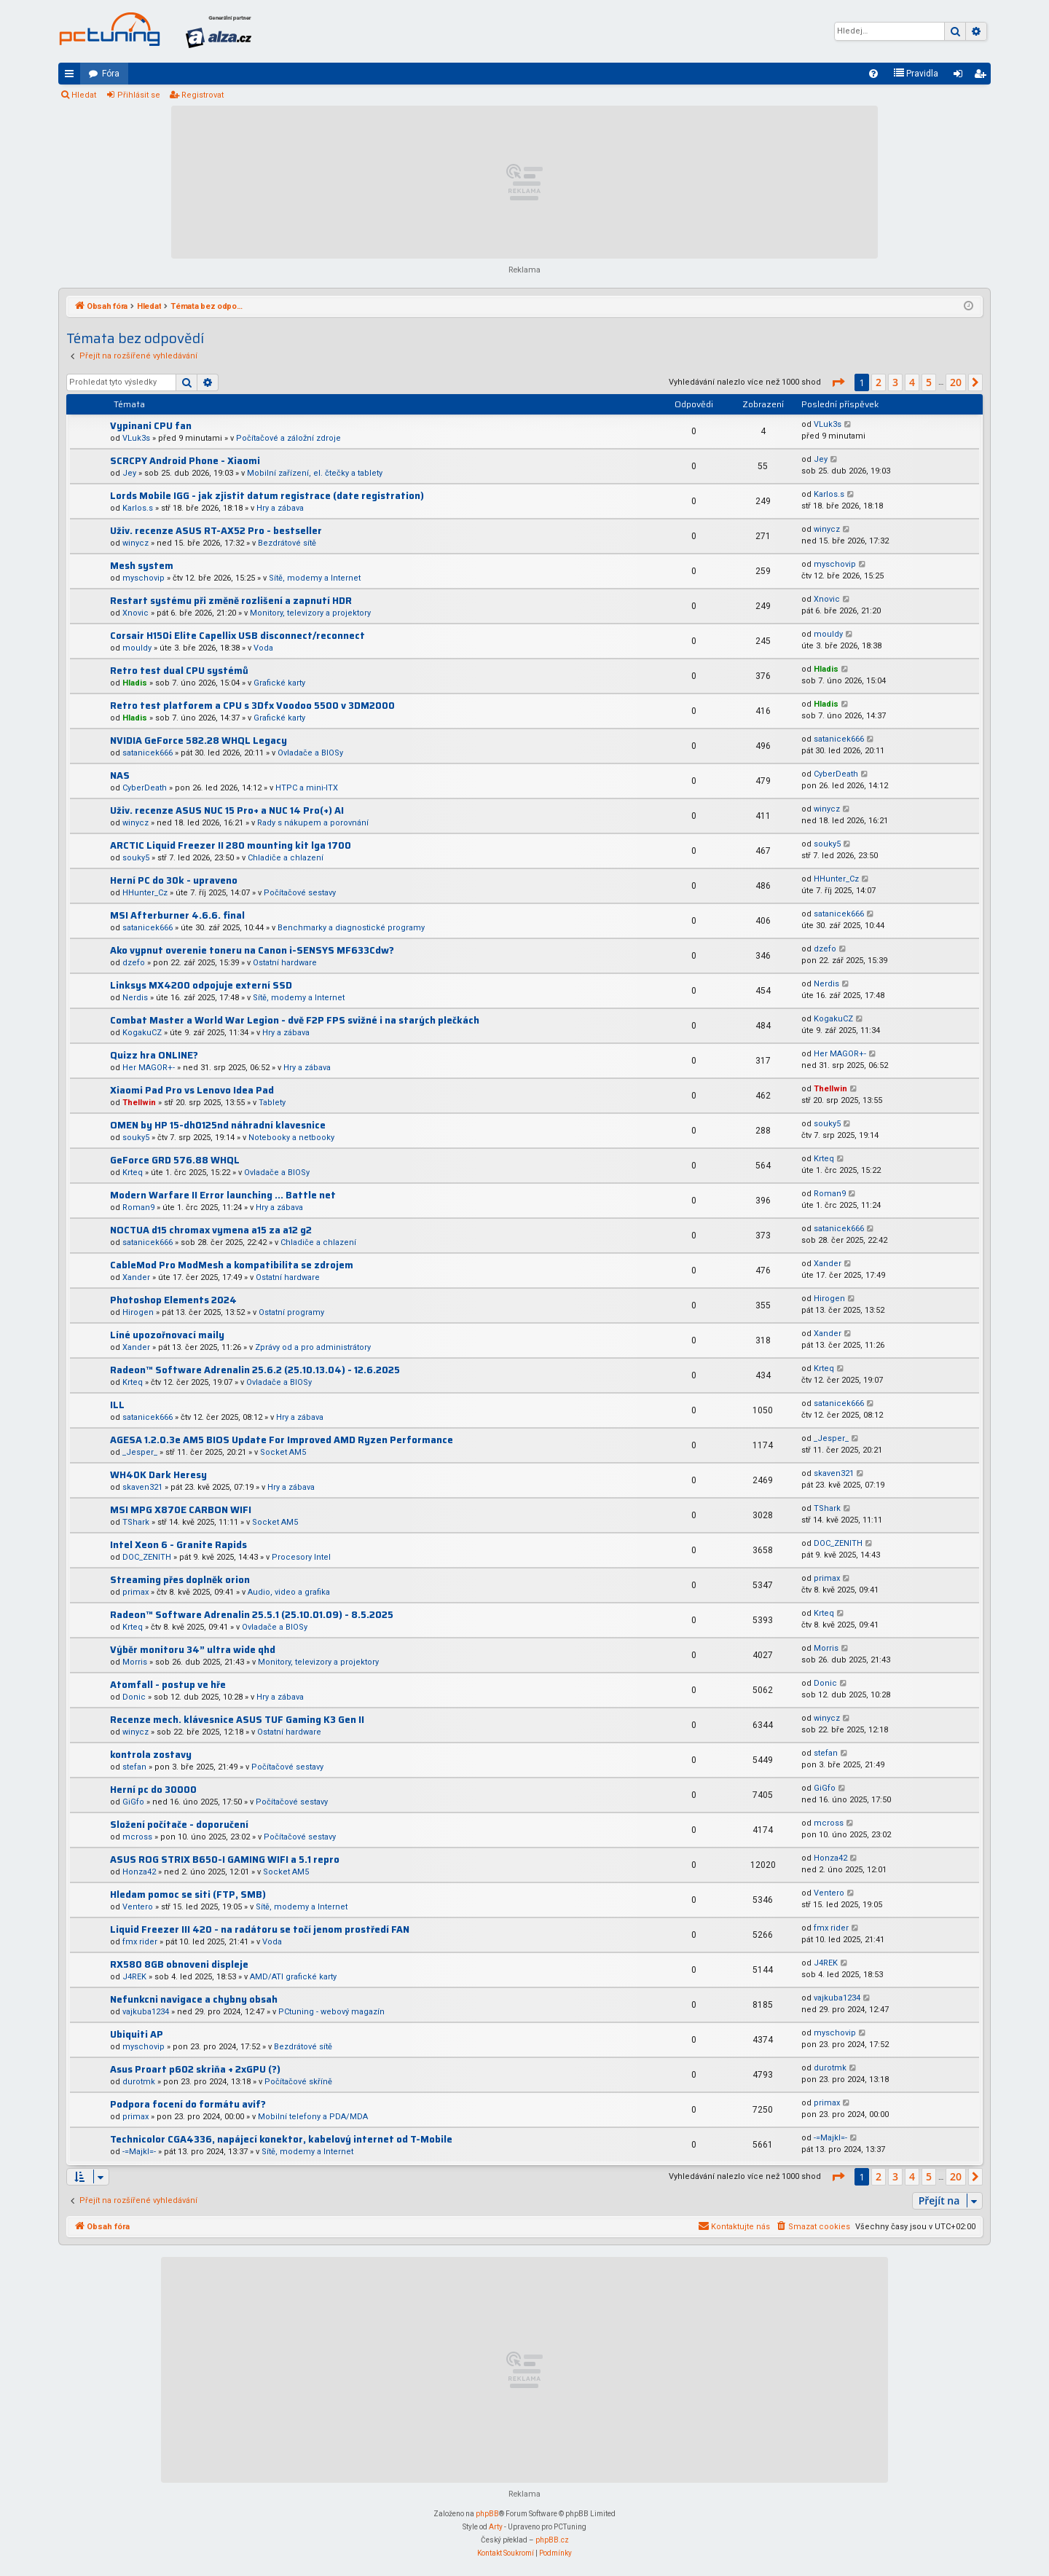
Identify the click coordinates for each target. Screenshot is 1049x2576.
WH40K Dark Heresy (158, 1475)
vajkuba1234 (145, 2012)
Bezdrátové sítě (287, 543)
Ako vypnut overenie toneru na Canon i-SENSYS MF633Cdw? (252, 950)
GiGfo (133, 1802)
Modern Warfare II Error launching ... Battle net (223, 1195)
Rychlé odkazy (72, 76)
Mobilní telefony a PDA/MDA (313, 2116)
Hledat (83, 95)
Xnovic (135, 613)
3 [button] (895, 382)
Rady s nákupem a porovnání (313, 823)
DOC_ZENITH (146, 1557)
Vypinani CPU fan (151, 425)
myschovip (143, 578)
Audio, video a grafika (289, 1592)
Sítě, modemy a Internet (315, 578)
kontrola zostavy (151, 1754)
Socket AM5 (283, 1452)
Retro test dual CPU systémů (179, 670)
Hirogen (138, 1312)
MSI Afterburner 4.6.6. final (177, 915)
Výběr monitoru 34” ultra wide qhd (192, 1649)
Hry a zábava (280, 508)
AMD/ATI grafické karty (293, 1977)
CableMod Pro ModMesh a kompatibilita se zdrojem (231, 1265)
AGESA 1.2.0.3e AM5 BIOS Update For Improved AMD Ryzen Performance (281, 1440)
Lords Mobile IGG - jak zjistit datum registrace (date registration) (267, 495)
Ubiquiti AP (136, 2034)
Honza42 (139, 1872)
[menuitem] (873, 74)
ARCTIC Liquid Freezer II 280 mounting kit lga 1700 (230, 845)
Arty (496, 2527)
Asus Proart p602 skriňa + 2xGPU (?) (195, 2069)
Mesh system (141, 565)
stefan (134, 1767)
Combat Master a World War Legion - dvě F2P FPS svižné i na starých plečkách (294, 1020)
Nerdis (135, 997)
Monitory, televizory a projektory (310, 613)
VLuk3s (136, 438)
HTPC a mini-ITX (306, 788)
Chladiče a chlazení (285, 858)
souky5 (135, 858)
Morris (134, 1662)
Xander (136, 1277)
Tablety (272, 1102)
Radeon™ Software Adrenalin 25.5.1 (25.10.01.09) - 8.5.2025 (251, 1614)
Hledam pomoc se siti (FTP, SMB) (188, 1894)
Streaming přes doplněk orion (180, 1579)
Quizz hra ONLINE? (154, 1055)
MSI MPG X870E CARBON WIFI (180, 1509)
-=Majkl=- (139, 2151)
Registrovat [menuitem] (983, 76)
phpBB (487, 2514)
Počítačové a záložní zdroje (288, 438)
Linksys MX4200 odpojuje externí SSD (201, 985)
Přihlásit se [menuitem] (961, 76)
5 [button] (929, 382)
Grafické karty (279, 683)
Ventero (137, 1907)
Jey (129, 473)
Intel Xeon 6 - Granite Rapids (178, 1544)
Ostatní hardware (285, 962)
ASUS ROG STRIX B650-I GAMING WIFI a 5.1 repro (224, 1859)
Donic (134, 1697)
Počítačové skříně (298, 2081)
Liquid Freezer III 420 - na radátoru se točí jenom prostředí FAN (259, 1929)
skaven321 (142, 1487)
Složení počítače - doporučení (179, 1824)
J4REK (134, 1977)
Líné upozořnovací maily (167, 1335)
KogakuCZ (142, 1032)
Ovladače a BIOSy (310, 753)
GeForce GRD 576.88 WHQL (175, 1160)
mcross (137, 1837)
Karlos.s (137, 508)
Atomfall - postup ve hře (168, 1684)
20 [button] (956, 382)
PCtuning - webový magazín (331, 2012)
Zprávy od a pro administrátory (313, 1347)
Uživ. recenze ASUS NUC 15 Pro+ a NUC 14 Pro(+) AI (227, 810)
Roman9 (138, 1207)
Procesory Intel (301, 1557)
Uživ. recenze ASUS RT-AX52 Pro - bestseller (216, 530)
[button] (838, 382)
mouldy (137, 648)
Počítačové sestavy (300, 893)
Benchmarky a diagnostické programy (351, 927)
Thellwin (139, 1102)
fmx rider (139, 1942)
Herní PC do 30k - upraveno (173, 880)
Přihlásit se (138, 95)
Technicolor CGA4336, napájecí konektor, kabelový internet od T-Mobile (281, 2139)
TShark (135, 1522)
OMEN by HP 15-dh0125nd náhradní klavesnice (218, 1125)
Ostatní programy (291, 1312)
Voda (263, 648)
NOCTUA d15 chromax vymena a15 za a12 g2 (211, 1230)
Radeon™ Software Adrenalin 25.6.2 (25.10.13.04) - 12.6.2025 (255, 1370)
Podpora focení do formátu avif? (188, 2104)
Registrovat (202, 95)
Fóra (110, 73)
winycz (135, 543)
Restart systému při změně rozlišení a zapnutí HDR (231, 600)
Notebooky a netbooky (291, 1137)
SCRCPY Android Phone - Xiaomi (185, 460)
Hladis (134, 683)
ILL (117, 1405)
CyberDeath (144, 788)
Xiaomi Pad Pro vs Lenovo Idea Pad (192, 1090)
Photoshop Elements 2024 (173, 1300)
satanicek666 (147, 753)
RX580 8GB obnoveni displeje (179, 1964)
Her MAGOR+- (148, 1067)
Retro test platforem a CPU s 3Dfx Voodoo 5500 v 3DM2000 (252, 705)
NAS (120, 775)
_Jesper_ (139, 1452)
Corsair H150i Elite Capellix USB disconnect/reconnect (237, 635)
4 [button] (912, 382)
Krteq (132, 1172)
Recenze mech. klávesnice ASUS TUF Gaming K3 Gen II (237, 1719)
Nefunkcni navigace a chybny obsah (194, 1999)
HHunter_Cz (145, 893)
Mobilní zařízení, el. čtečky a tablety (314, 473)
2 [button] (878, 382)
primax (135, 1592)
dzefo (133, 962)
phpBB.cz (552, 2540)
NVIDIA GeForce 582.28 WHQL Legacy (198, 740)
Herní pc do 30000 (153, 1789)
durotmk (138, 2081)
